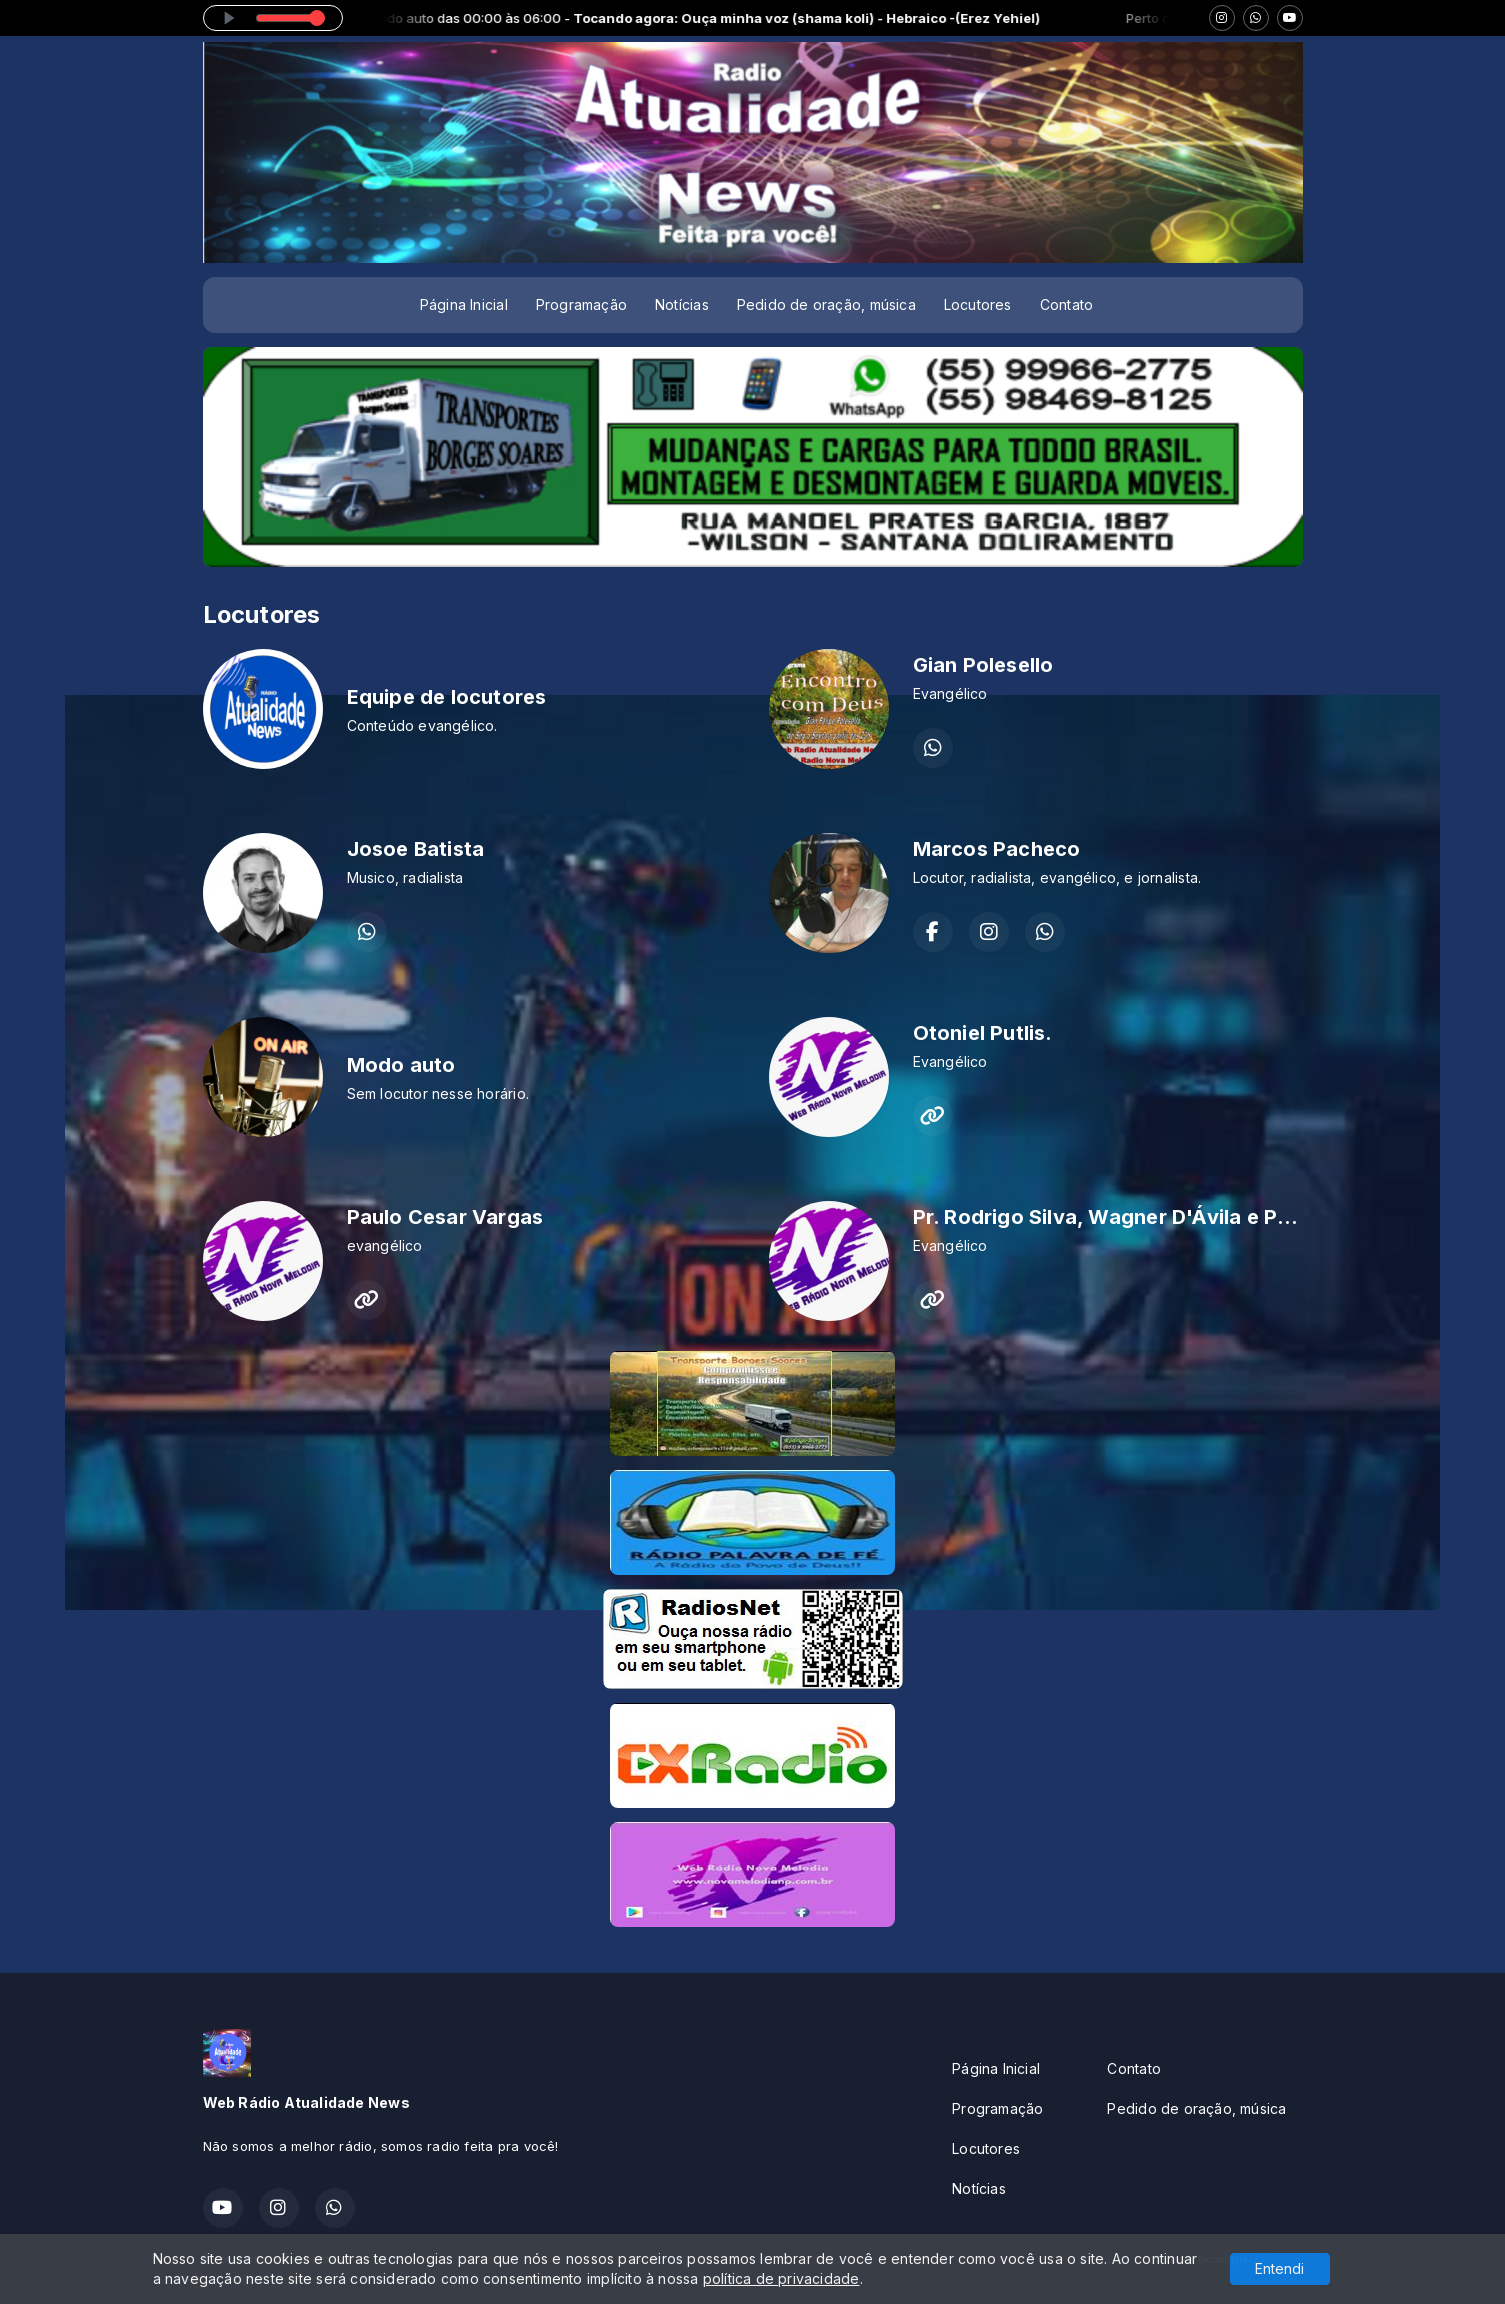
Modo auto (401, 1065)
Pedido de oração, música (826, 304)
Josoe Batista (416, 849)
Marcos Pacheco (997, 849)
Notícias (682, 304)
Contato (1066, 304)
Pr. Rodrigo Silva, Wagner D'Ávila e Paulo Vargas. (1158, 1217)
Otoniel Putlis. (983, 1033)
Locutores (978, 304)
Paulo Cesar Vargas (445, 1217)
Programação (581, 304)
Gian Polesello (983, 665)
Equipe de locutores (447, 697)
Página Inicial (464, 304)
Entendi (1279, 2268)
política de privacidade (781, 2278)
